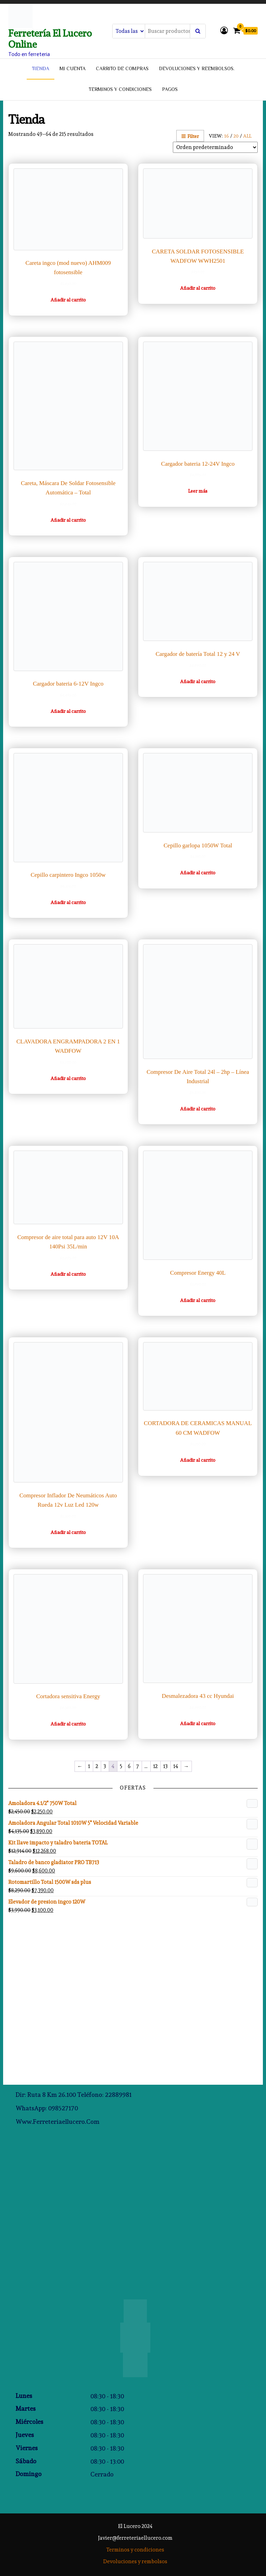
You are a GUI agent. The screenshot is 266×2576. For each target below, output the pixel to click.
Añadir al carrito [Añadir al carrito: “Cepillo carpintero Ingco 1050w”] (68, 902)
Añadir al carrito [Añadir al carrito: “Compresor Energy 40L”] (197, 1300)
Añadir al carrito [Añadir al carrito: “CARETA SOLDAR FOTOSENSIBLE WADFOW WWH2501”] (197, 288)
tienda (40, 69)
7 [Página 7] (137, 1766)
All (247, 136)
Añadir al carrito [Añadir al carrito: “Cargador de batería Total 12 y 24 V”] (197, 681)
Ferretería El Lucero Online (50, 39)
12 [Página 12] (155, 1766)
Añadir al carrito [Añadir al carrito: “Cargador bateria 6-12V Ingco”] (68, 711)
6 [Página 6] (129, 1766)
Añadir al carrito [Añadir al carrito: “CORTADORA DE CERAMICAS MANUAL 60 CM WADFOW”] (197, 1460)
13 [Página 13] (165, 1766)
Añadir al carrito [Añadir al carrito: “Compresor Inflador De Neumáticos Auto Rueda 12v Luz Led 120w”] (68, 1532)
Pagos (170, 90)
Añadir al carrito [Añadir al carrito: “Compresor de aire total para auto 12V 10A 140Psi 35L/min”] (68, 1274)
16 (226, 136)
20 (236, 136)
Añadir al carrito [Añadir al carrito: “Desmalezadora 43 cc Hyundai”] (197, 1723)
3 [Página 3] (105, 1766)
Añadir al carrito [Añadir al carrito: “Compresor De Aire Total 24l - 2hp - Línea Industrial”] (197, 1109)
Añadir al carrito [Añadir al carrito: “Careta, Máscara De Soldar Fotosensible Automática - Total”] (68, 520)
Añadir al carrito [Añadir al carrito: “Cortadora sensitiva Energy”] (68, 1724)
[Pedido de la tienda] (215, 147)
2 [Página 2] (97, 1766)
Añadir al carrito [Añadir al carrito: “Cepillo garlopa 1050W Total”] (197, 872)
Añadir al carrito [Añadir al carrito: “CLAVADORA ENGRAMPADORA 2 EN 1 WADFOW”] (68, 1078)
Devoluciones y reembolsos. (196, 69)
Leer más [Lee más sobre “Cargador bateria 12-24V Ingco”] (197, 491)
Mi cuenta (73, 69)
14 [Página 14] (175, 1766)
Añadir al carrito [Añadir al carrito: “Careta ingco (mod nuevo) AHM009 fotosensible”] (68, 300)
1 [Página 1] (89, 1766)
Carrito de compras (122, 69)
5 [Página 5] (121, 1766)
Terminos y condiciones (120, 90)
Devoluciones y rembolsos (135, 2561)
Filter (190, 136)
